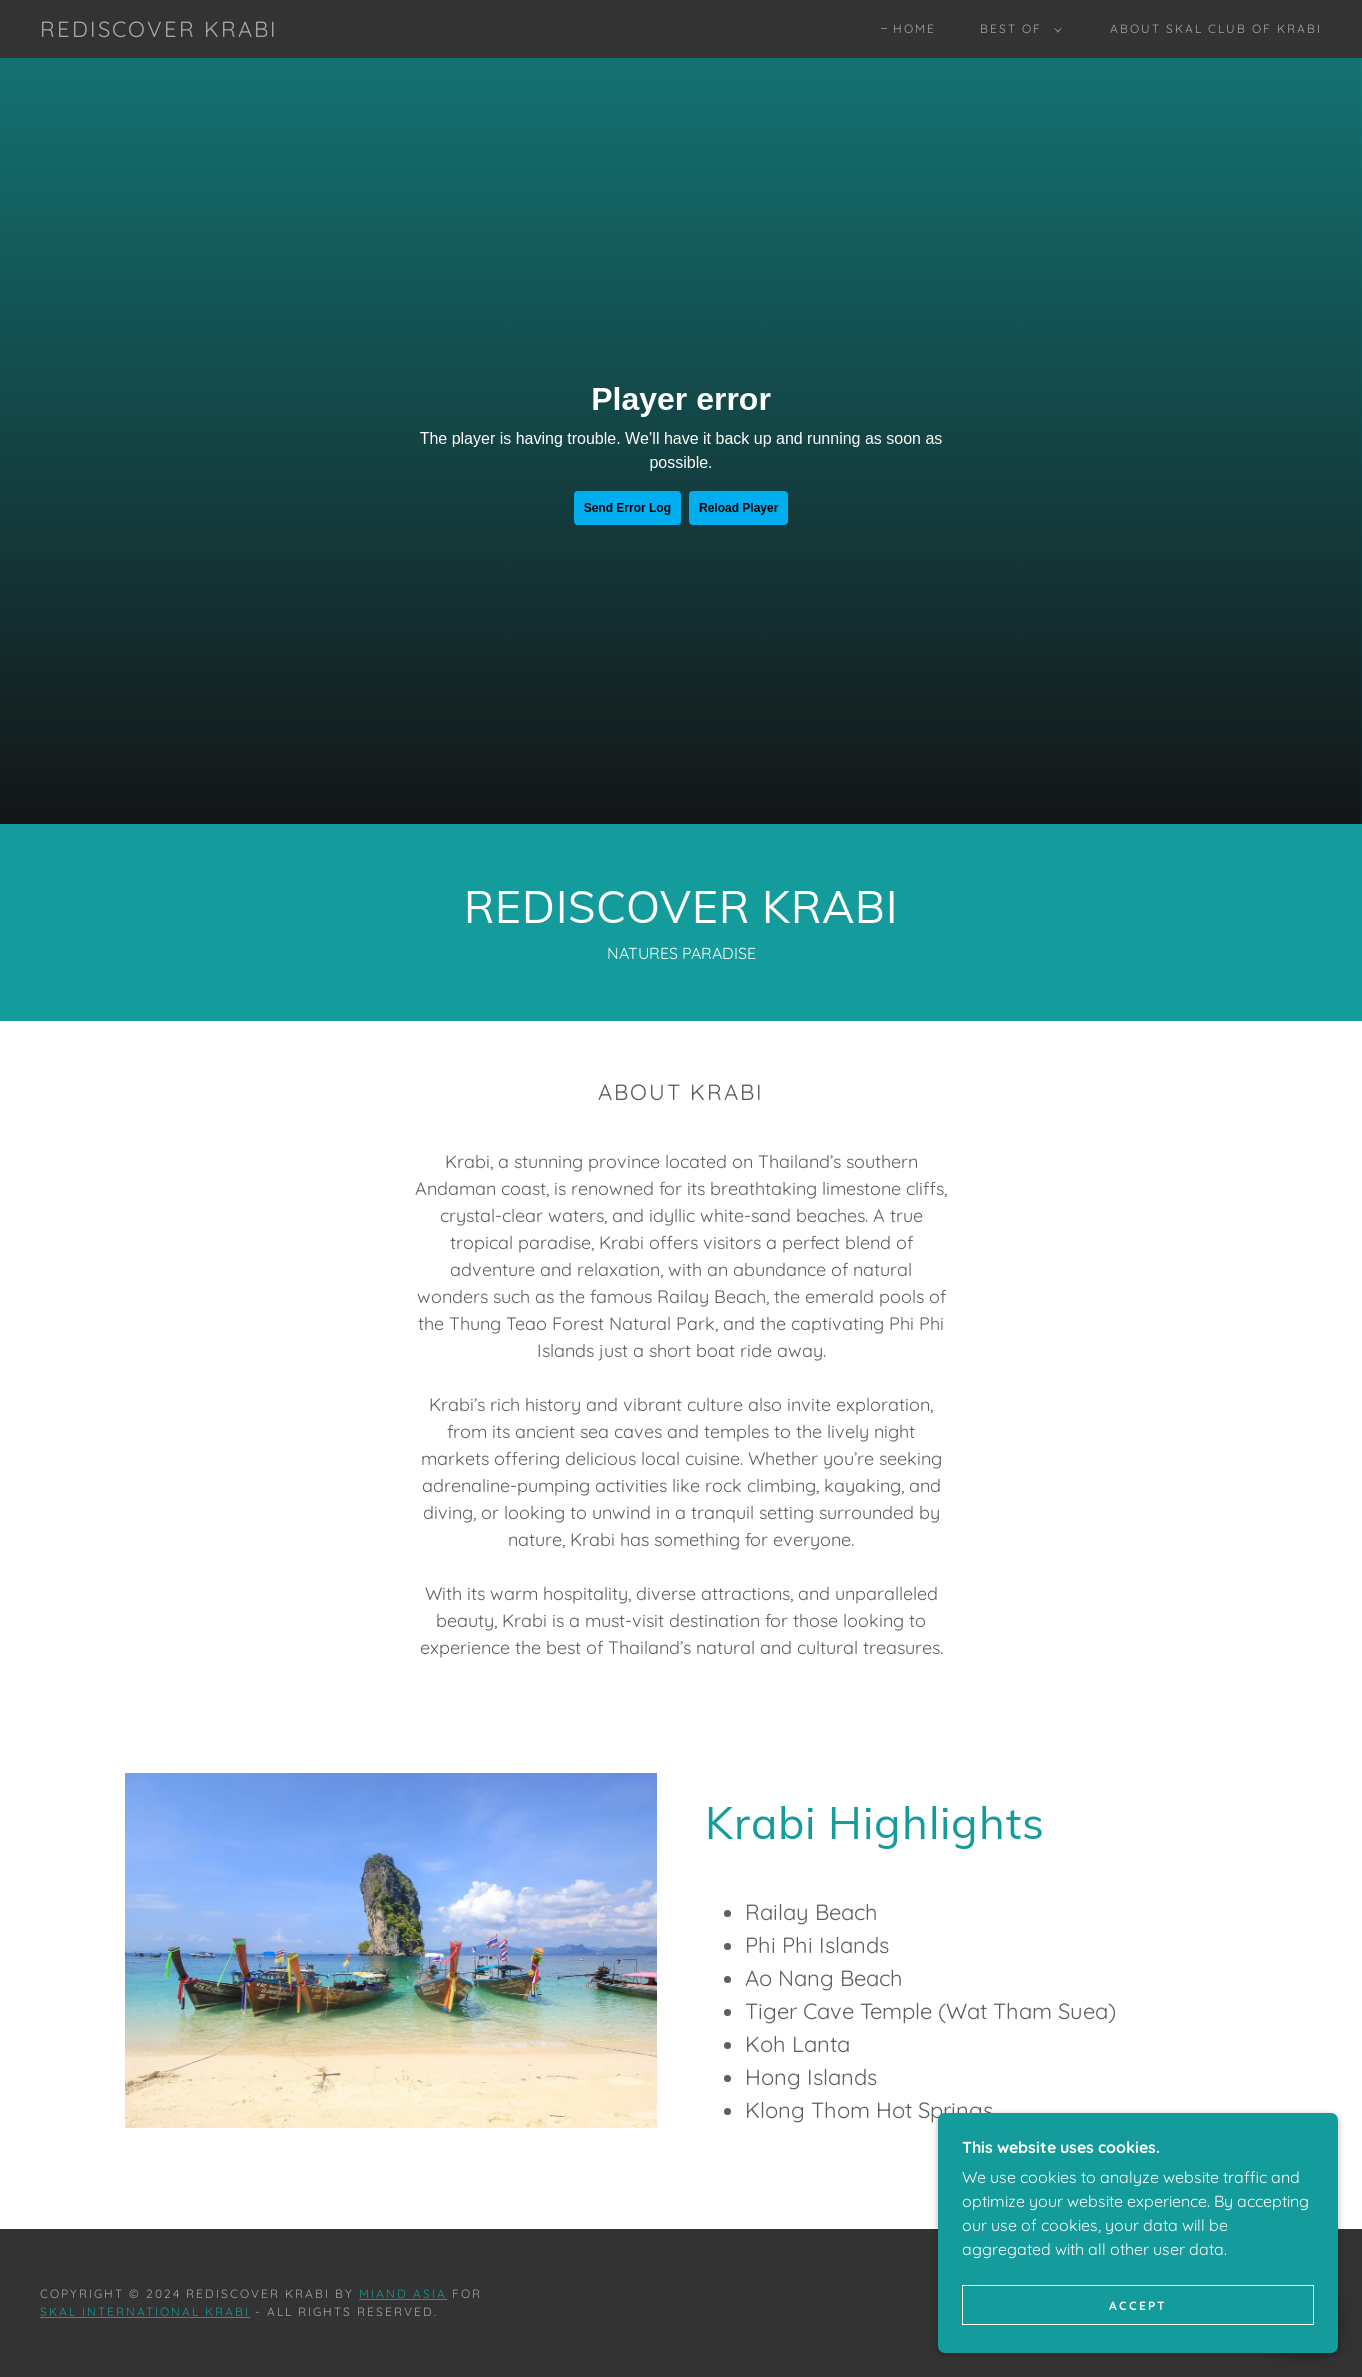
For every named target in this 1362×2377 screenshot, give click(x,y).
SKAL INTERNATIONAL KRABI (145, 2311)
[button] (1017, 29)
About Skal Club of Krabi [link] (1216, 28)
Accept (1138, 2305)
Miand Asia (403, 2293)
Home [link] (914, 28)
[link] (159, 31)
